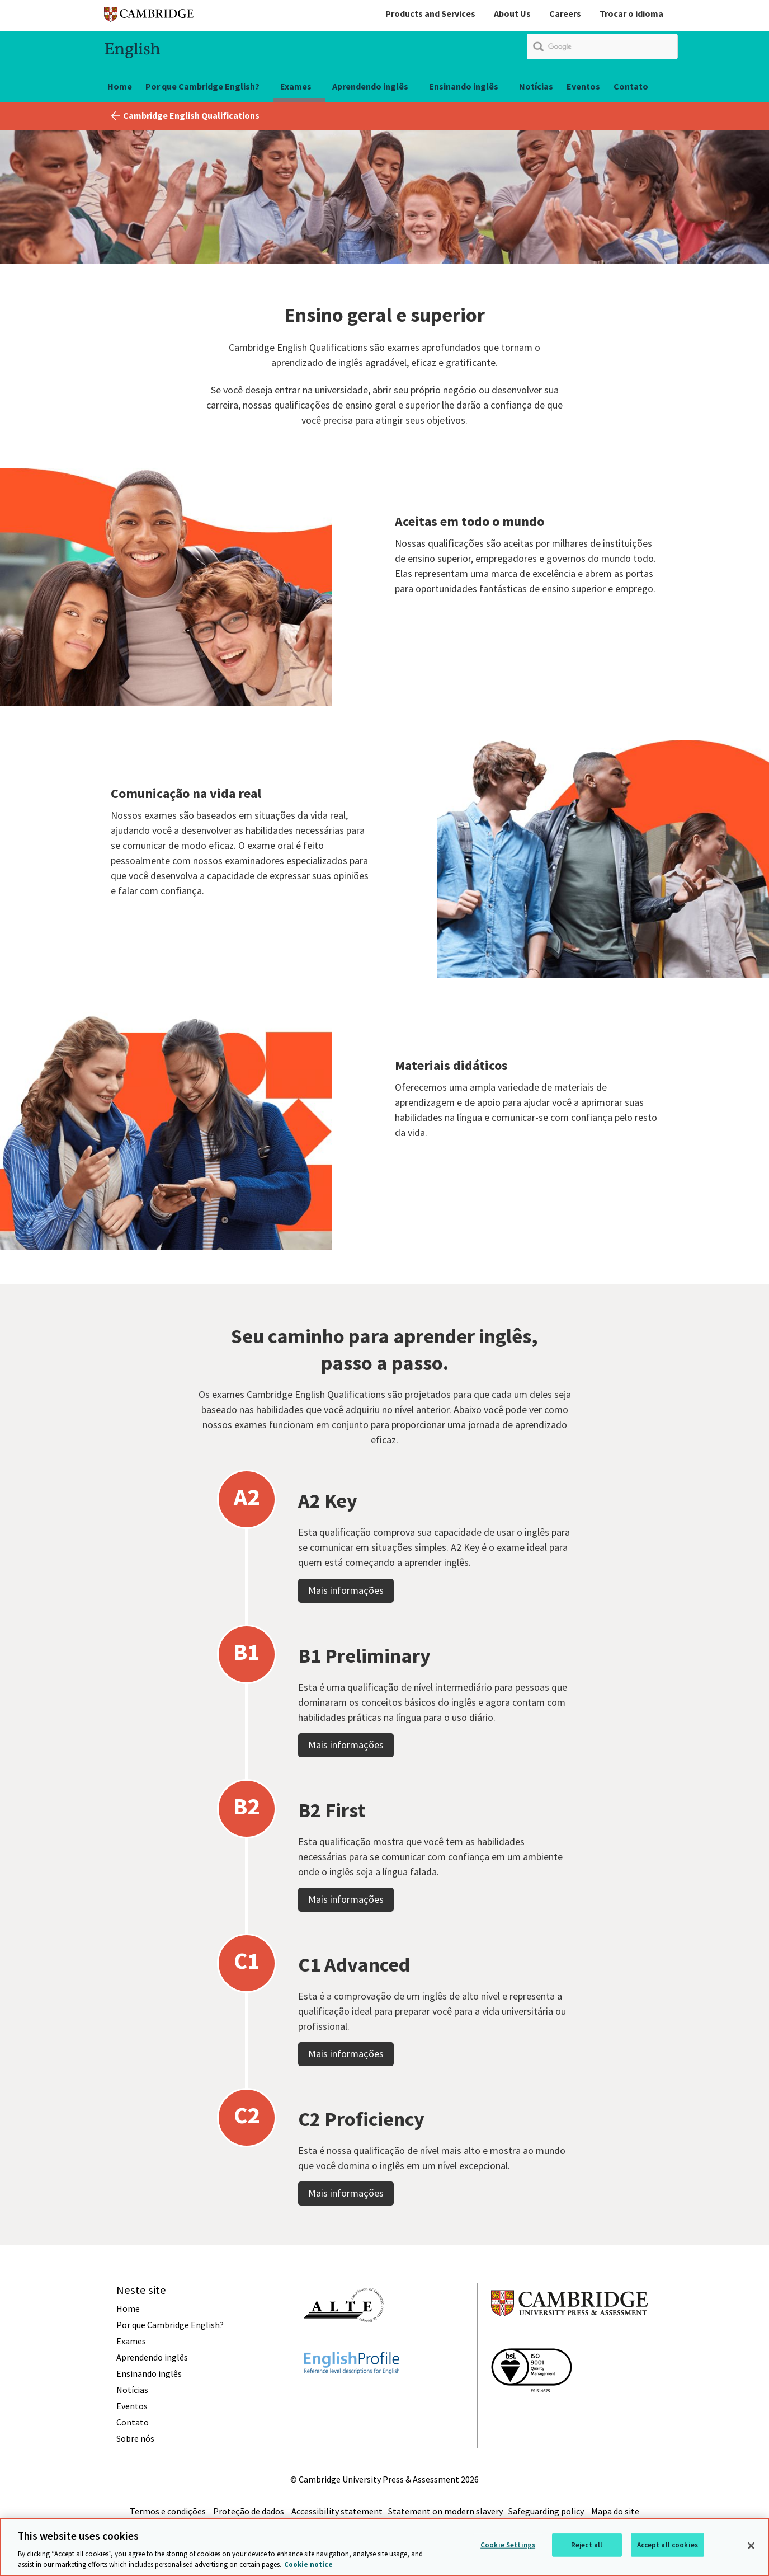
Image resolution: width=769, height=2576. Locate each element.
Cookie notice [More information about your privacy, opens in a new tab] (308, 2565)
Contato (631, 86)
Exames (296, 86)
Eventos (583, 86)
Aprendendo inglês (370, 86)
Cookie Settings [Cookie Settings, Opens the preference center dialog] (507, 2545)
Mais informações (346, 1621)
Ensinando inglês (463, 86)
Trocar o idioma (631, 13)
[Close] (751, 2546)
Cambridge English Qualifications (191, 115)
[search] (602, 46)
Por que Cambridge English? (202, 86)
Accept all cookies (667, 2545)
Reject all (586, 2545)
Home (119, 86)
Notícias (536, 86)
